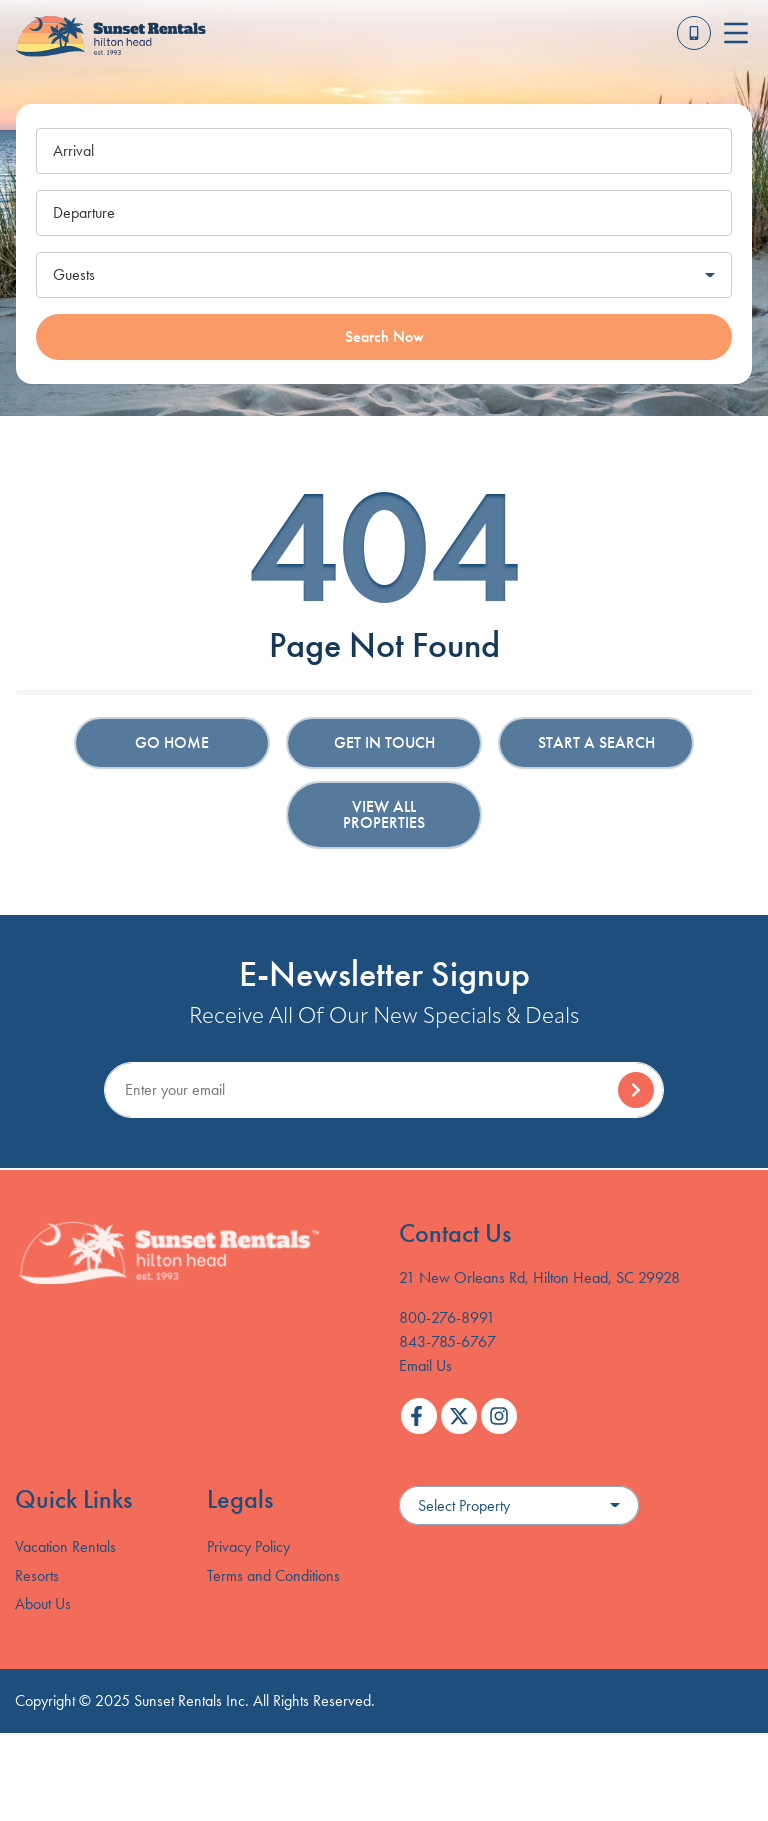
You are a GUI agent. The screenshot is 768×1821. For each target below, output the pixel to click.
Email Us (425, 1365)
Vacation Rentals (65, 1546)
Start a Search (596, 742)
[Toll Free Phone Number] (694, 33)
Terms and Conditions (273, 1575)
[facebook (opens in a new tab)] (419, 1416)
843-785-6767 (447, 1341)
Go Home (172, 742)
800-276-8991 (447, 1317)
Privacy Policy (248, 1546)
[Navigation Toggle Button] (736, 33)
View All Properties (384, 814)
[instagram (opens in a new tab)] (499, 1416)
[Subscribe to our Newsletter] (384, 1090)
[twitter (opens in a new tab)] (459, 1416)
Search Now (384, 336)
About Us (43, 1603)
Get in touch (384, 742)
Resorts (37, 1575)
